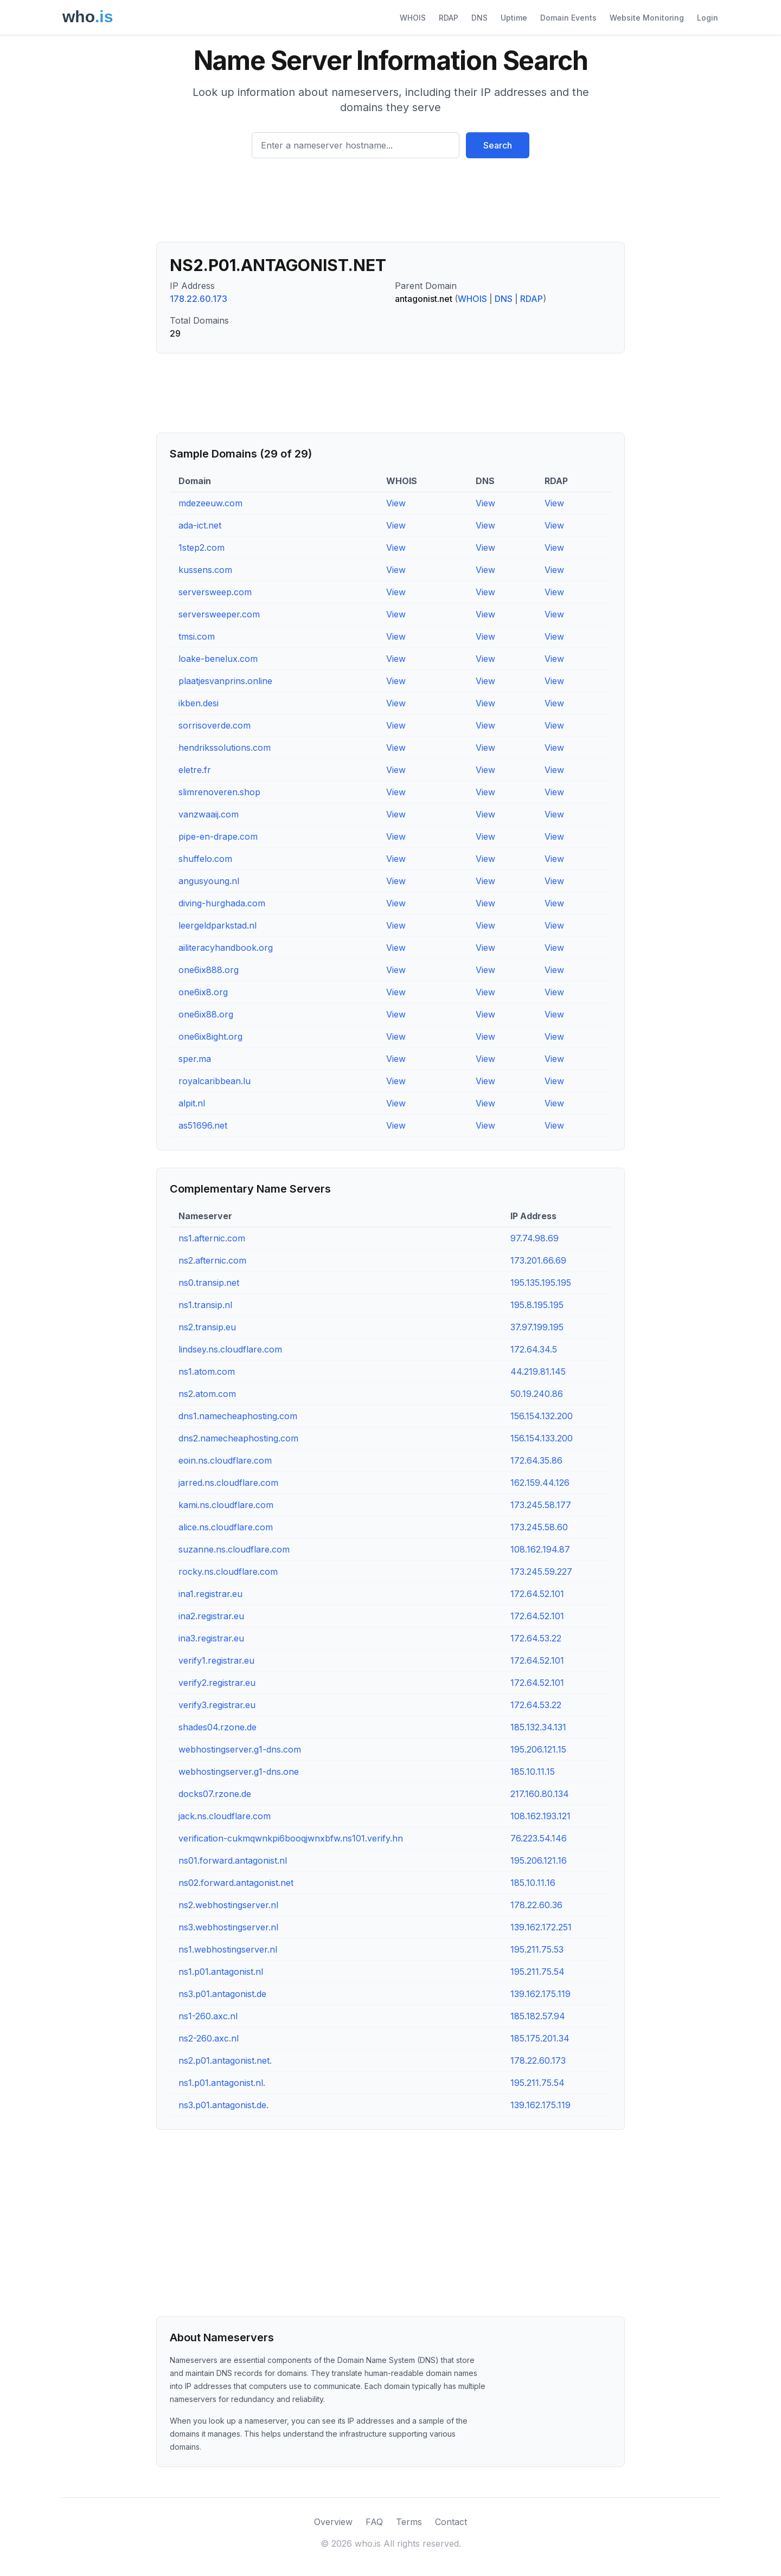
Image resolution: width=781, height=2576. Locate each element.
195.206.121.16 (538, 1860)
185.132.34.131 (538, 1727)
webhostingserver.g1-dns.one (238, 1771)
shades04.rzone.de (217, 1727)
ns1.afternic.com (211, 1238)
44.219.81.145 (538, 1371)
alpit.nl (191, 1103)
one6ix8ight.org (210, 1036)
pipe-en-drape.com (218, 836)
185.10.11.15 (532, 1771)
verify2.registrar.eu (216, 1682)
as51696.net (202, 1125)
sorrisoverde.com (214, 725)
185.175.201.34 (539, 2038)
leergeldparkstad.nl (217, 925)
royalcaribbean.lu (214, 1081)
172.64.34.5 (533, 1349)
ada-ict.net (199, 525)
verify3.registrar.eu (216, 1704)
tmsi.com (196, 636)
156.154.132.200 (541, 1416)
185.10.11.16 (532, 1882)
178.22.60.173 (198, 298)
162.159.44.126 (539, 1482)
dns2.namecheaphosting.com (238, 1438)
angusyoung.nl (208, 880)
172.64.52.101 (537, 1593)
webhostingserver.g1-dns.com (239, 1749)
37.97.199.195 (537, 1327)
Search (497, 145)
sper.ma (194, 1058)
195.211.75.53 (537, 1949)
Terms (409, 2521)
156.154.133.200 (541, 1438)
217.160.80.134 (539, 1793)
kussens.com (205, 569)
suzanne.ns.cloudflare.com (234, 1549)
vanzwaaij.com (208, 814)
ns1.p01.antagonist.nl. (221, 2082)
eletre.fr (194, 769)
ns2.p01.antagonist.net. (225, 2060)
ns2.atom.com (207, 1393)
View (396, 503)
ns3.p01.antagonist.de (222, 1993)
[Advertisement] (390, 204)
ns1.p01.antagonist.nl (220, 1971)
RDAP (448, 17)
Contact (451, 2521)
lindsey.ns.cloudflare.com (230, 1349)
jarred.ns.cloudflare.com (228, 1482)
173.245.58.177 (540, 1504)
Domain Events (568, 17)
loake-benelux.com (218, 658)
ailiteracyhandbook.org (225, 947)
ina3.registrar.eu (211, 1638)
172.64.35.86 (536, 1460)
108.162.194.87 (540, 1549)
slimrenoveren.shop (219, 792)
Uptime (514, 17)
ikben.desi (198, 703)
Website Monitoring (647, 17)
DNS (479, 17)
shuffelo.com (205, 858)
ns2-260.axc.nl (208, 2038)
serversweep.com (215, 592)
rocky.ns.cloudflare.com (228, 1571)
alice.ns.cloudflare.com (225, 1527)
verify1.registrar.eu (216, 1660)
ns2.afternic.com (212, 1260)
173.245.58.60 (539, 1527)
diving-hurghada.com (221, 903)
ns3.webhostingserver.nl (228, 1927)
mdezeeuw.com (210, 503)
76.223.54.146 (538, 1838)
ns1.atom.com (206, 1371)
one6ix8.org (203, 992)
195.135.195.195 (540, 1282)
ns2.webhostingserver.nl (228, 1904)
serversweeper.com (219, 614)
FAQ (374, 2521)
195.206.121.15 (538, 1749)
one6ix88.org (205, 1014)
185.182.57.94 (537, 2016)
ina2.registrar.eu (211, 1616)
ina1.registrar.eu (210, 1593)
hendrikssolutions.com (224, 747)
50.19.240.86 (536, 1393)
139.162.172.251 (541, 1927)
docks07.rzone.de (214, 1793)
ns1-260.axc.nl (208, 2016)
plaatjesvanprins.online (225, 680)
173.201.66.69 (538, 1260)
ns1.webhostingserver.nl (227, 1949)
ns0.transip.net (208, 1282)
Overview (333, 2521)
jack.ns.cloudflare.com (224, 1816)
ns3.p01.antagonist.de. (223, 2105)
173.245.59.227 (541, 1571)
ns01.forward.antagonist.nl (232, 1860)
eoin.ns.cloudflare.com (225, 1460)
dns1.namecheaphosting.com (237, 1416)
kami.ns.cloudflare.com (225, 1504)
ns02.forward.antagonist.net (235, 1882)
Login (707, 17)
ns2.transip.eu (207, 1327)
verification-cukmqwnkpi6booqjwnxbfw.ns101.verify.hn (290, 1838)
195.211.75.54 (537, 1971)
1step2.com (201, 547)
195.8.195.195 (537, 1304)
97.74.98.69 (534, 1238)
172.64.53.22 (535, 1638)
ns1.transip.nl (205, 1304)
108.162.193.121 (540, 1816)
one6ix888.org (208, 969)
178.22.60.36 (536, 1904)
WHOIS (413, 17)
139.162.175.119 (540, 1993)
